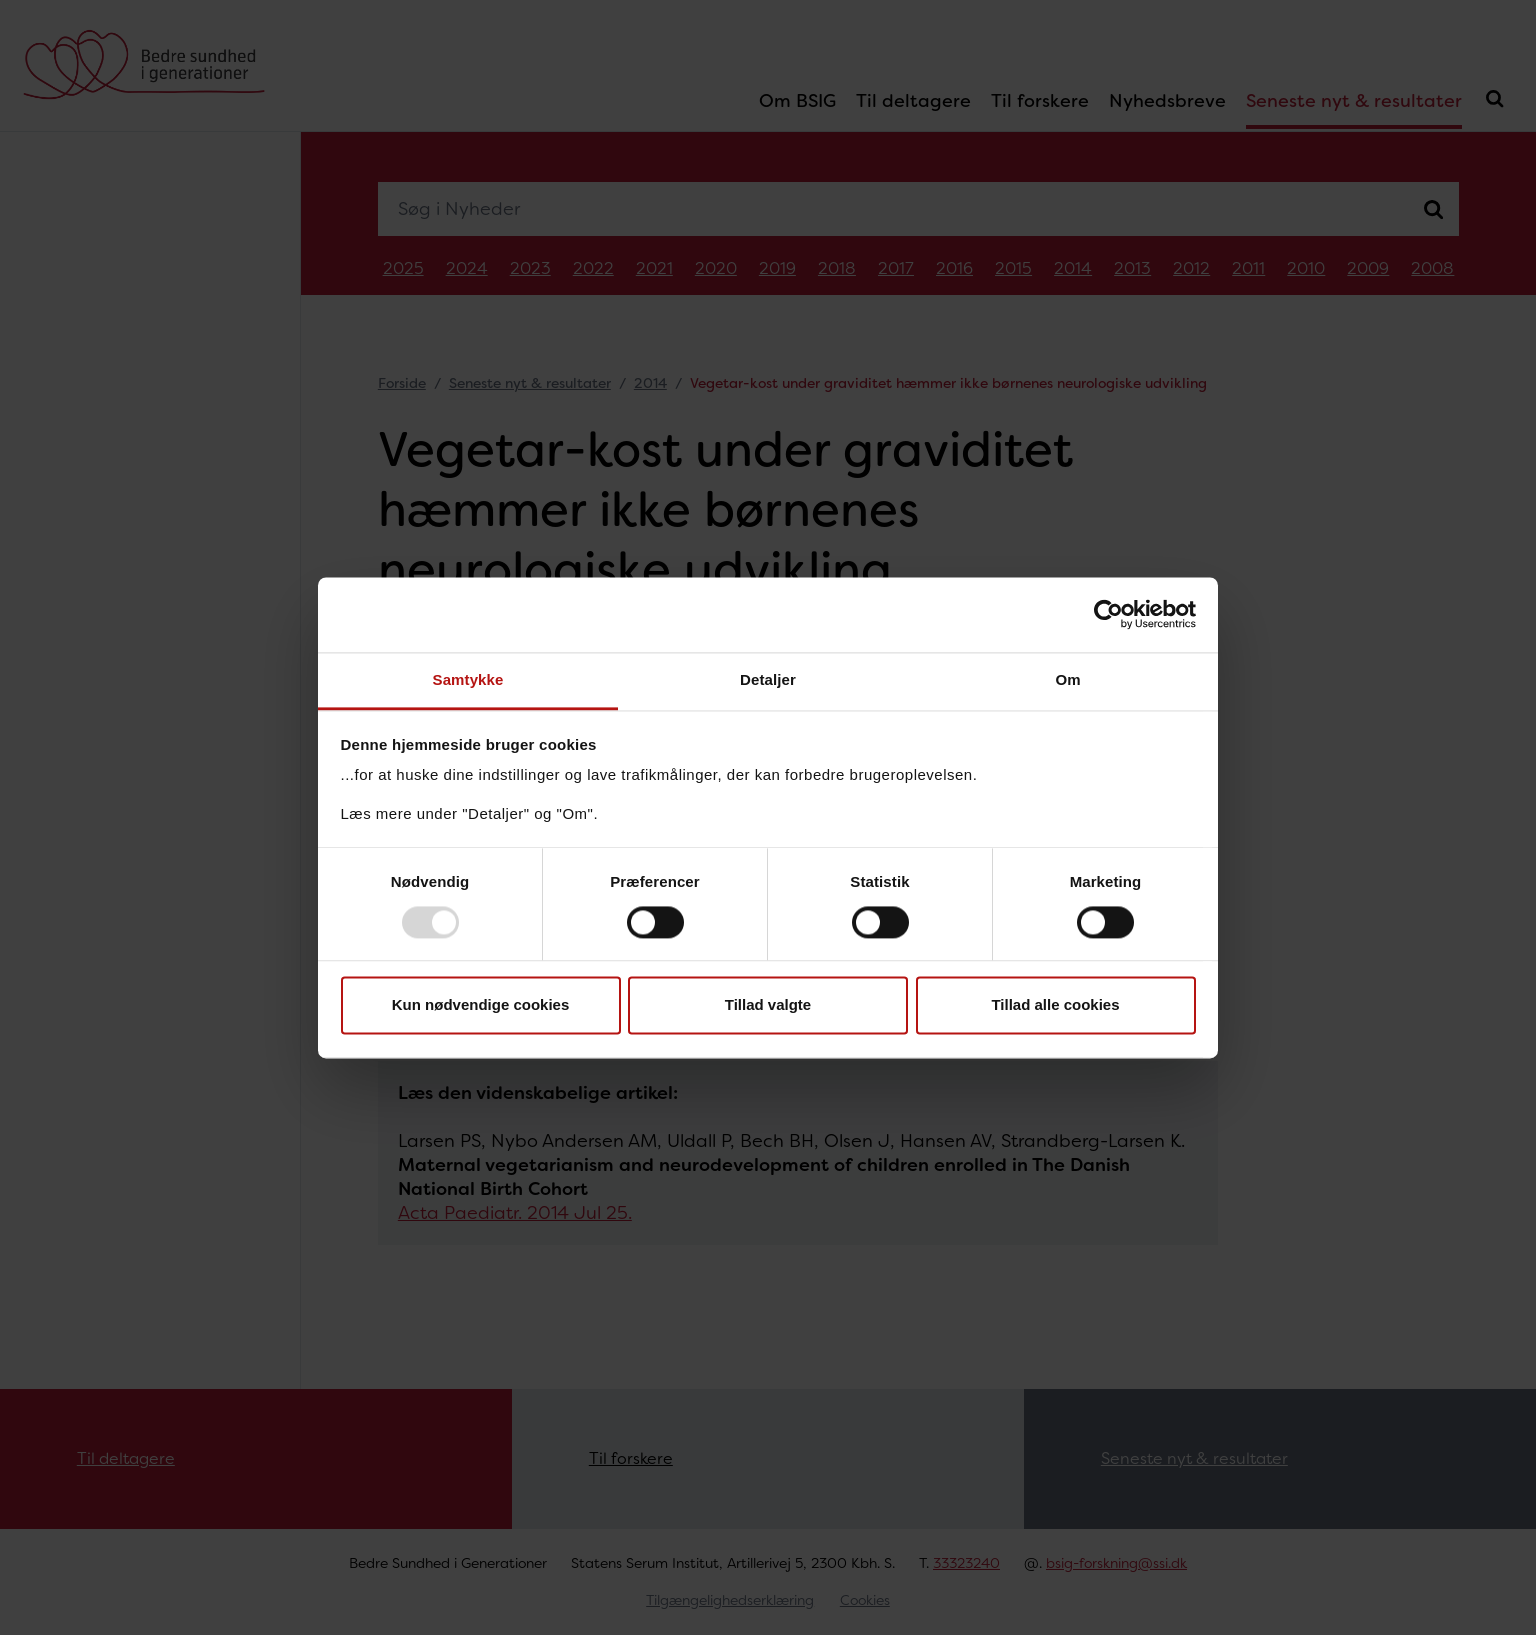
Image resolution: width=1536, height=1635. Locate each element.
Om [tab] (1067, 679)
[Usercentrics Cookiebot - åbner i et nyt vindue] (1108, 614)
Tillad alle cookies (1055, 1005)
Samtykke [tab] (468, 679)
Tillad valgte (768, 1005)
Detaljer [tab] (768, 679)
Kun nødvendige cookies (481, 1005)
